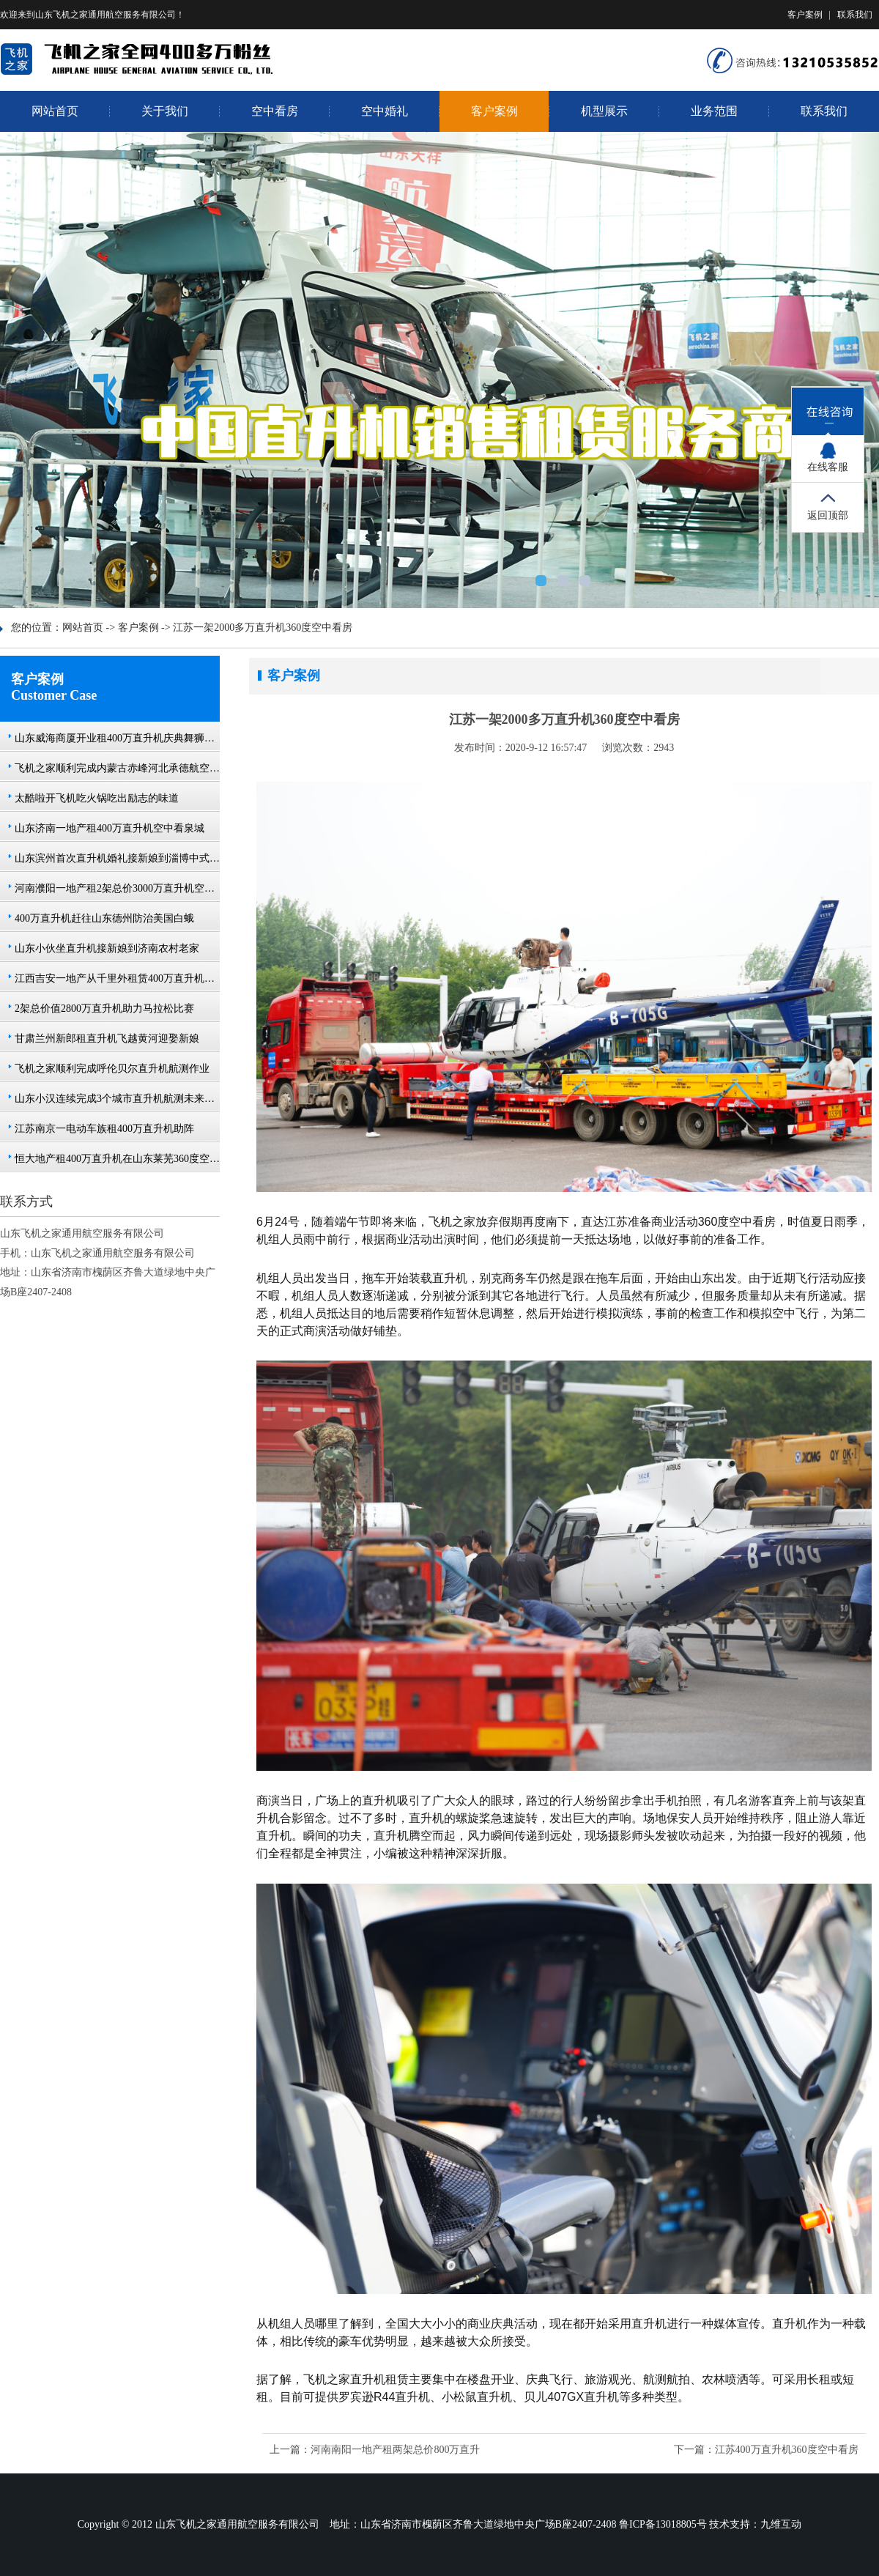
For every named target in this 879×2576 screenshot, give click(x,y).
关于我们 (164, 111)
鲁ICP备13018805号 (663, 2524)
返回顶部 (827, 515)
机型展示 (604, 111)
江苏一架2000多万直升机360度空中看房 (262, 627)
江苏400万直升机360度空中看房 (786, 2449)
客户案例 (805, 15)
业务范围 (714, 111)
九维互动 (780, 2524)
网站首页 (54, 111)
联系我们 (854, 15)
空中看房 (274, 111)
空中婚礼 (384, 111)
